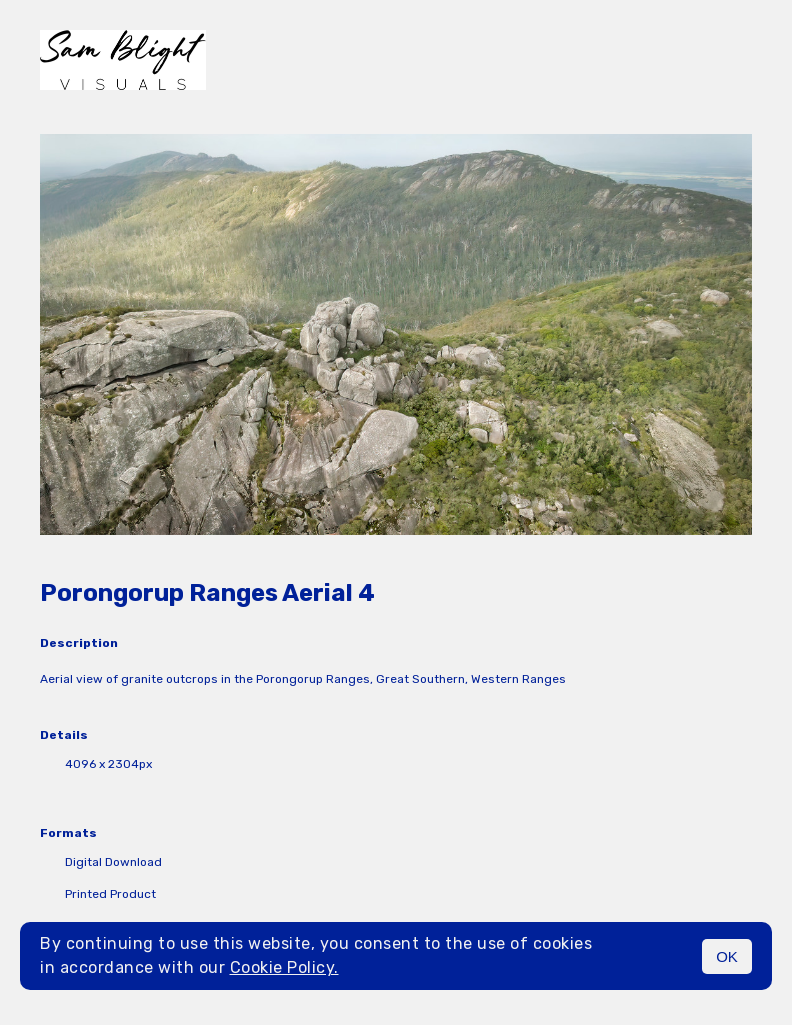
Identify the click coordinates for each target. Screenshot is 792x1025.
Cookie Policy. (284, 967)
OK (727, 956)
